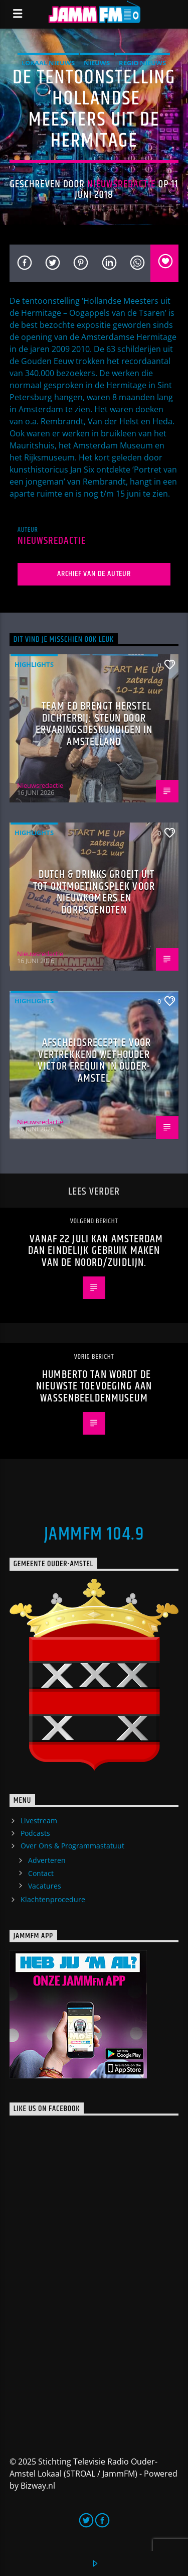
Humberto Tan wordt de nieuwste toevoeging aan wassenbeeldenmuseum (94, 1386)
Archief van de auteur (94, 573)
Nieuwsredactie (121, 184)
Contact (41, 1873)
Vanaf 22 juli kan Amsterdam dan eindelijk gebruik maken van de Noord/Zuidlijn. (95, 1250)
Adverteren (47, 1860)
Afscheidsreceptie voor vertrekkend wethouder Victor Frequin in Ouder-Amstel (94, 1060)
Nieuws (97, 62)
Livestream (39, 1820)
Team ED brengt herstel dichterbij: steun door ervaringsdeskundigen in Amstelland (94, 724)
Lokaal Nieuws (48, 62)
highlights (34, 664)
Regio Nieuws (142, 62)
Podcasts (35, 1833)
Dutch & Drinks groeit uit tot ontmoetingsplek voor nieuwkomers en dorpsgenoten (94, 892)
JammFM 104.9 (94, 1534)
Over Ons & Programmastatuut (72, 1845)
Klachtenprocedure (53, 1899)
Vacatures (44, 1886)
